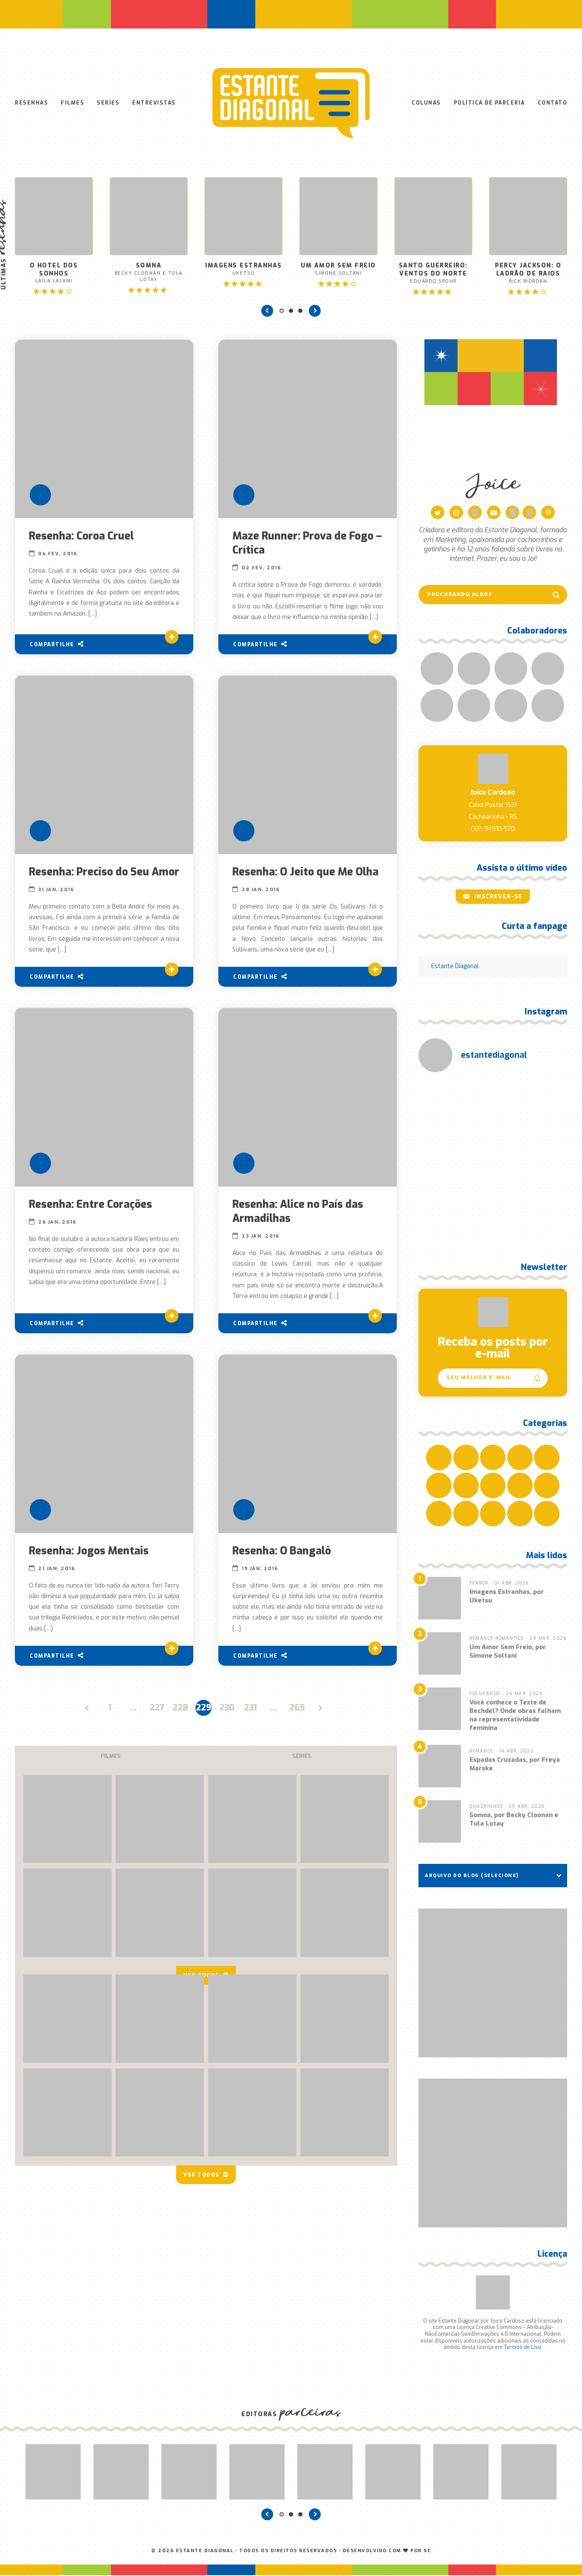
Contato (553, 103)
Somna (148, 272)
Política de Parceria (489, 103)
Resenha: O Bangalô (281, 1552)
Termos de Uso (522, 2348)
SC (427, 2551)
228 (180, 1708)
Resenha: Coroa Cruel (82, 537)
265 (297, 1708)
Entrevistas (154, 103)
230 (226, 1708)
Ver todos (206, 2173)
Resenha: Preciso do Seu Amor (104, 873)
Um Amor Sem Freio (338, 269)
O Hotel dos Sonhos (54, 273)
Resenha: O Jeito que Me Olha (305, 873)
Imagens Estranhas (244, 269)
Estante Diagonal (455, 967)
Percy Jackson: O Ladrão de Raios (528, 273)
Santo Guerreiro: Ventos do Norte (433, 273)
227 (157, 1708)
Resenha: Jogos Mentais (89, 1552)
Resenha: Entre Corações (91, 1205)
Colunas (426, 103)
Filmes (72, 103)
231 (250, 1708)
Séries (108, 103)
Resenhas (31, 103)
